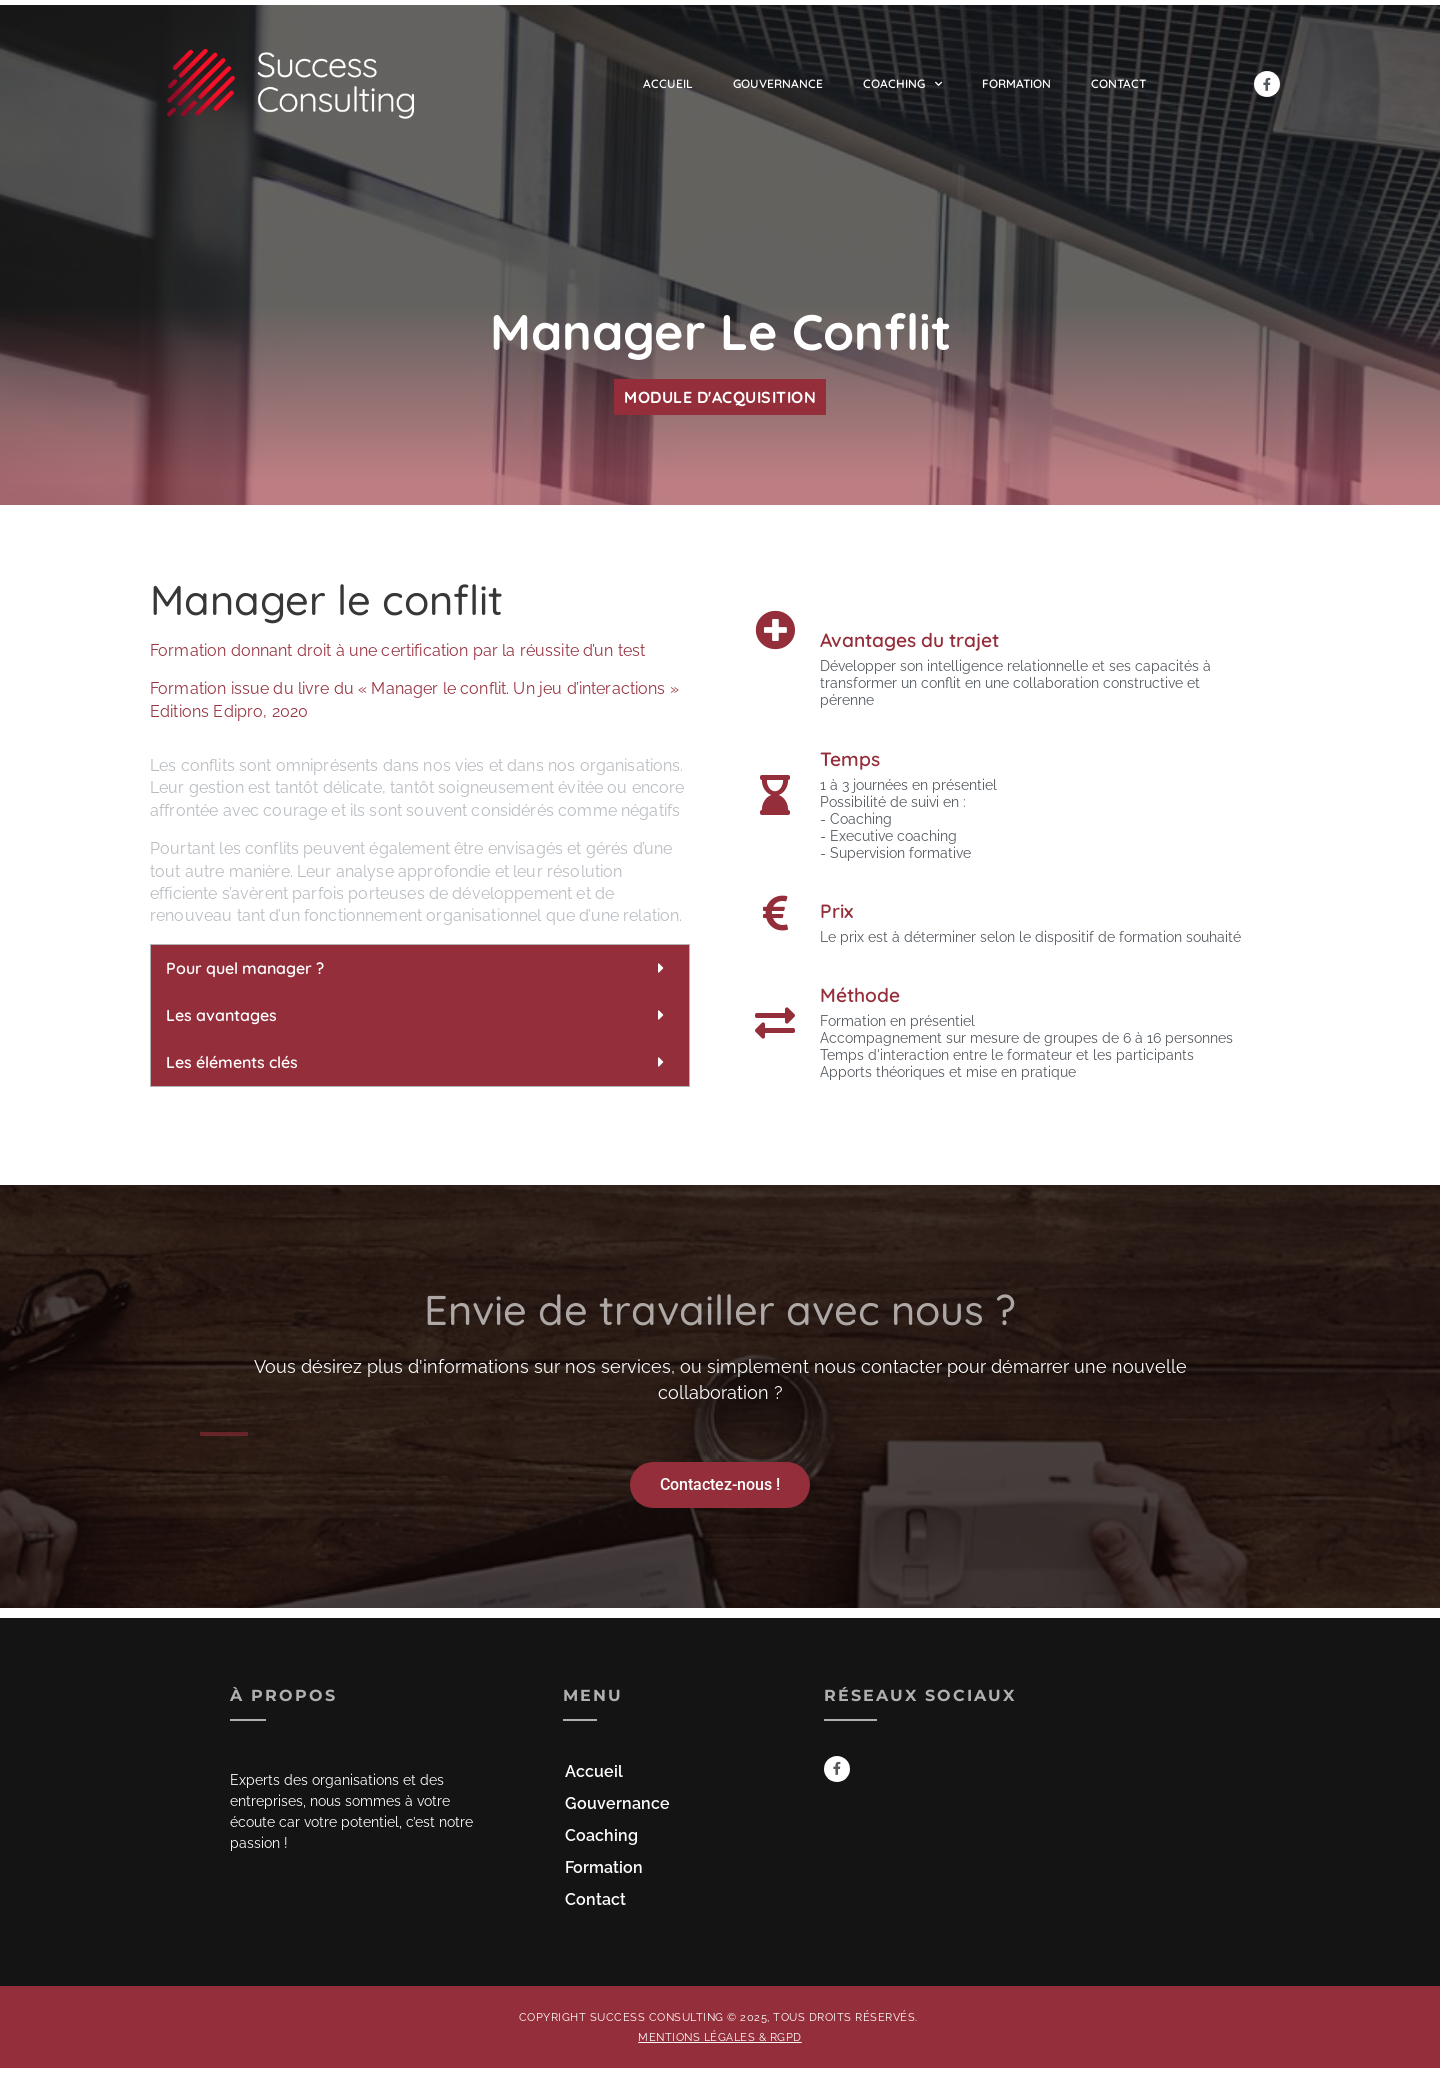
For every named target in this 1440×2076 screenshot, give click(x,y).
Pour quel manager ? (245, 968)
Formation (1016, 83)
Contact (1118, 83)
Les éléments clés (232, 1062)
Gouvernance (778, 83)
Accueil (668, 83)
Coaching (902, 84)
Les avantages (221, 1015)
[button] (420, 968)
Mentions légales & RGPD (720, 2037)
